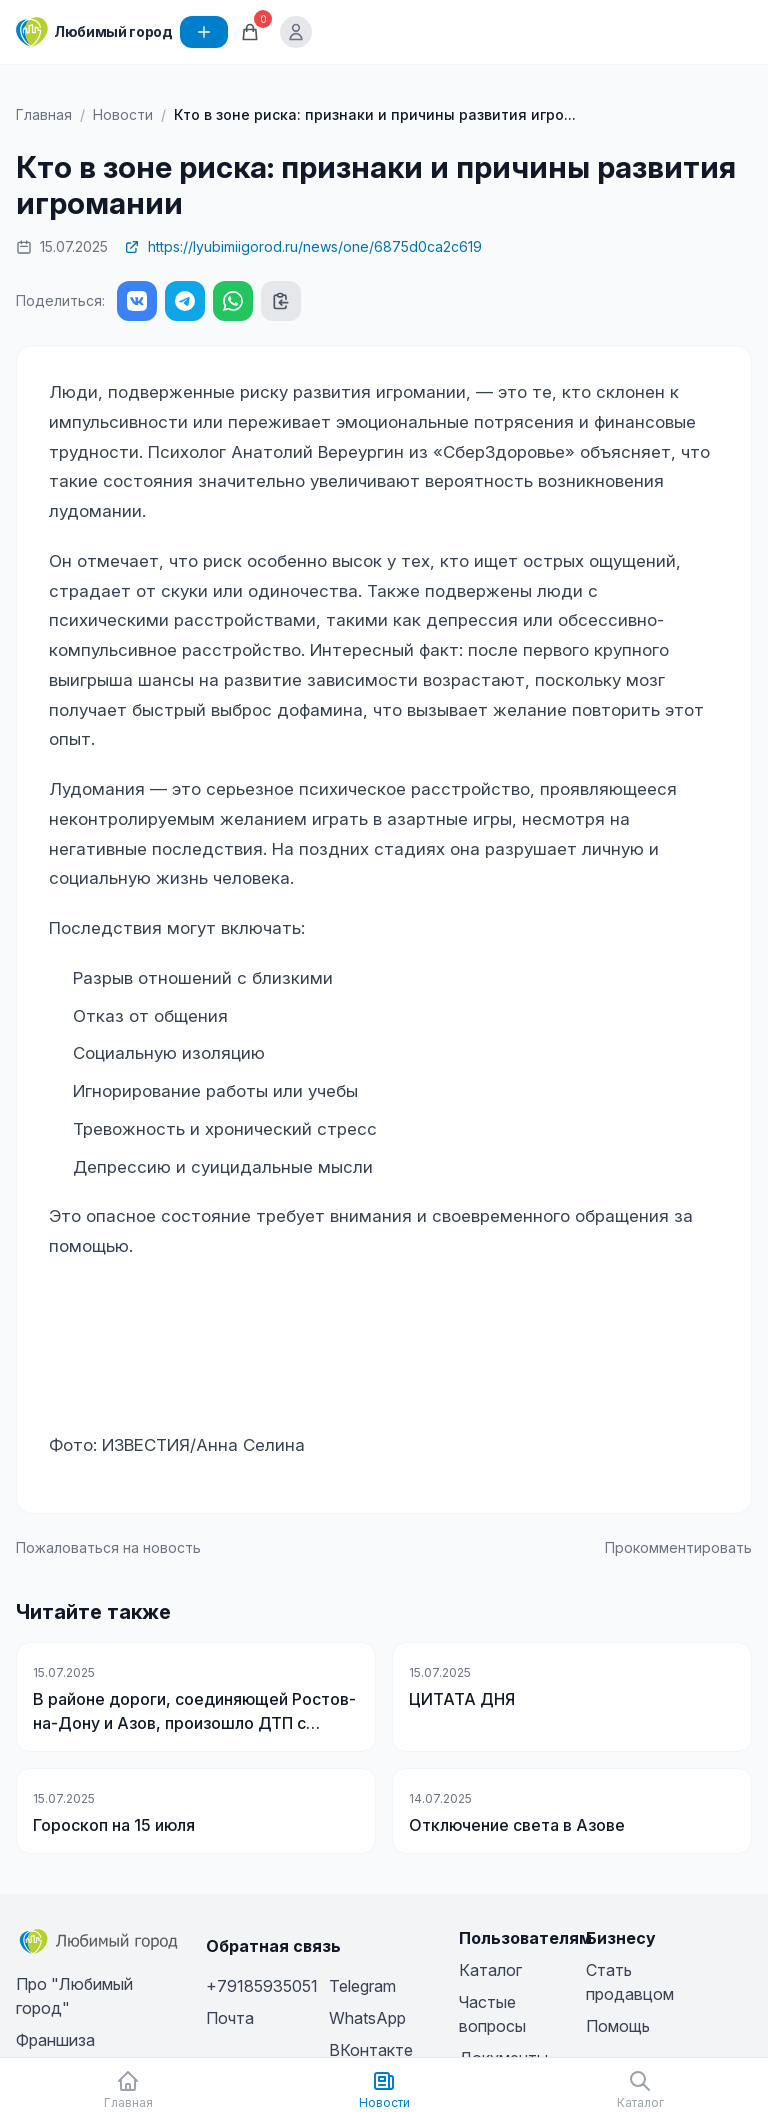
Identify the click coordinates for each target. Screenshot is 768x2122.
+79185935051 (262, 1986)
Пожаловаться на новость (108, 1547)
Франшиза (55, 2040)
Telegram (362, 1986)
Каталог (490, 1970)
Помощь (618, 2026)
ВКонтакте (371, 2050)
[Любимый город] (94, 32)
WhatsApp (367, 2018)
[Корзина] (250, 32)
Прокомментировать (678, 1547)
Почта (230, 2018)
